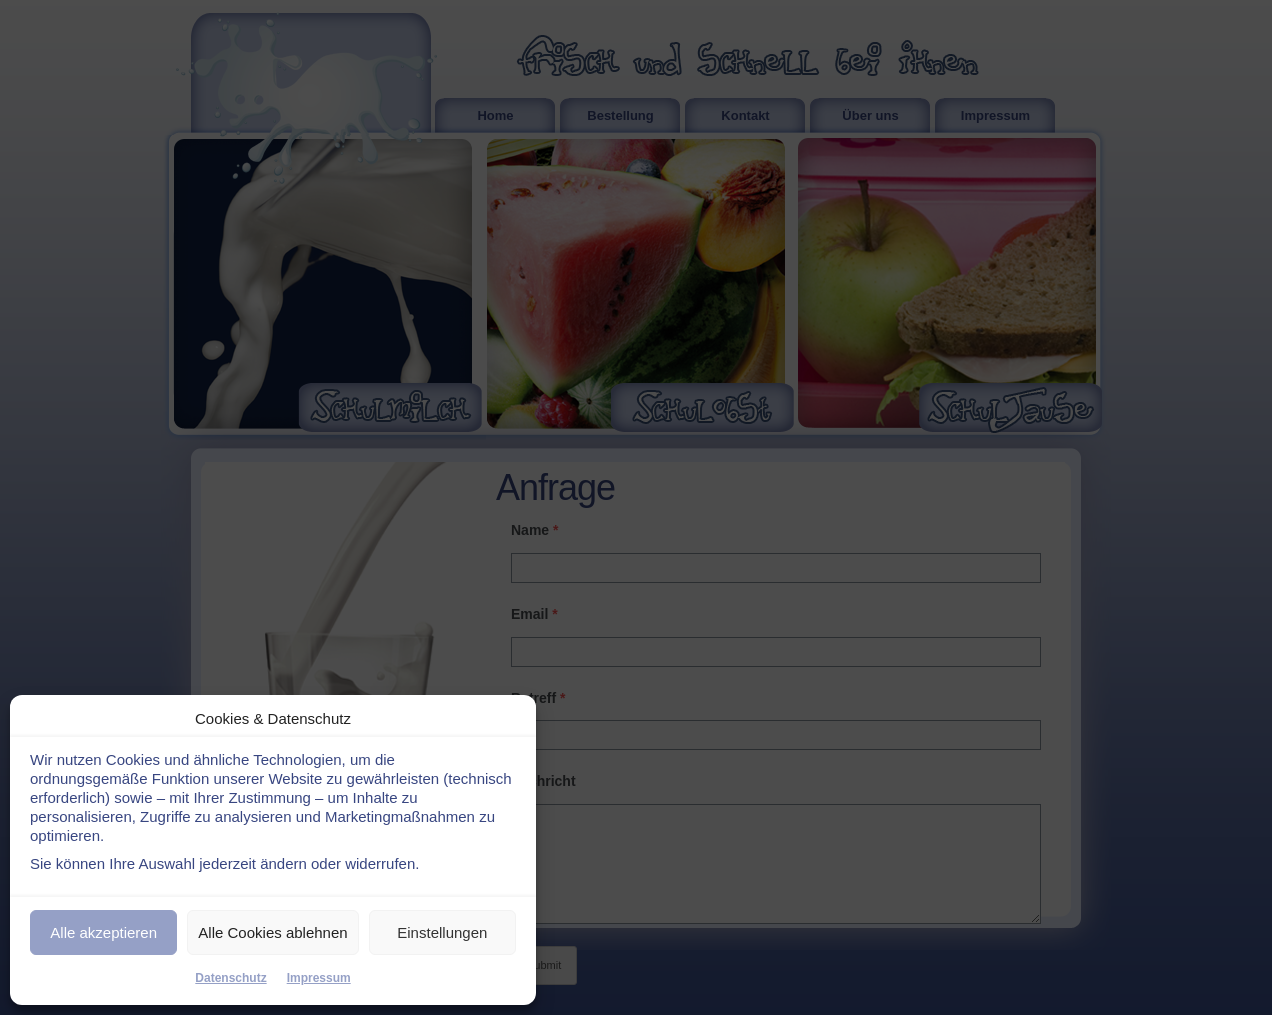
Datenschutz (230, 978)
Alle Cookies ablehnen (272, 932)
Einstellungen (442, 932)
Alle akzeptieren (103, 932)
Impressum (319, 978)
